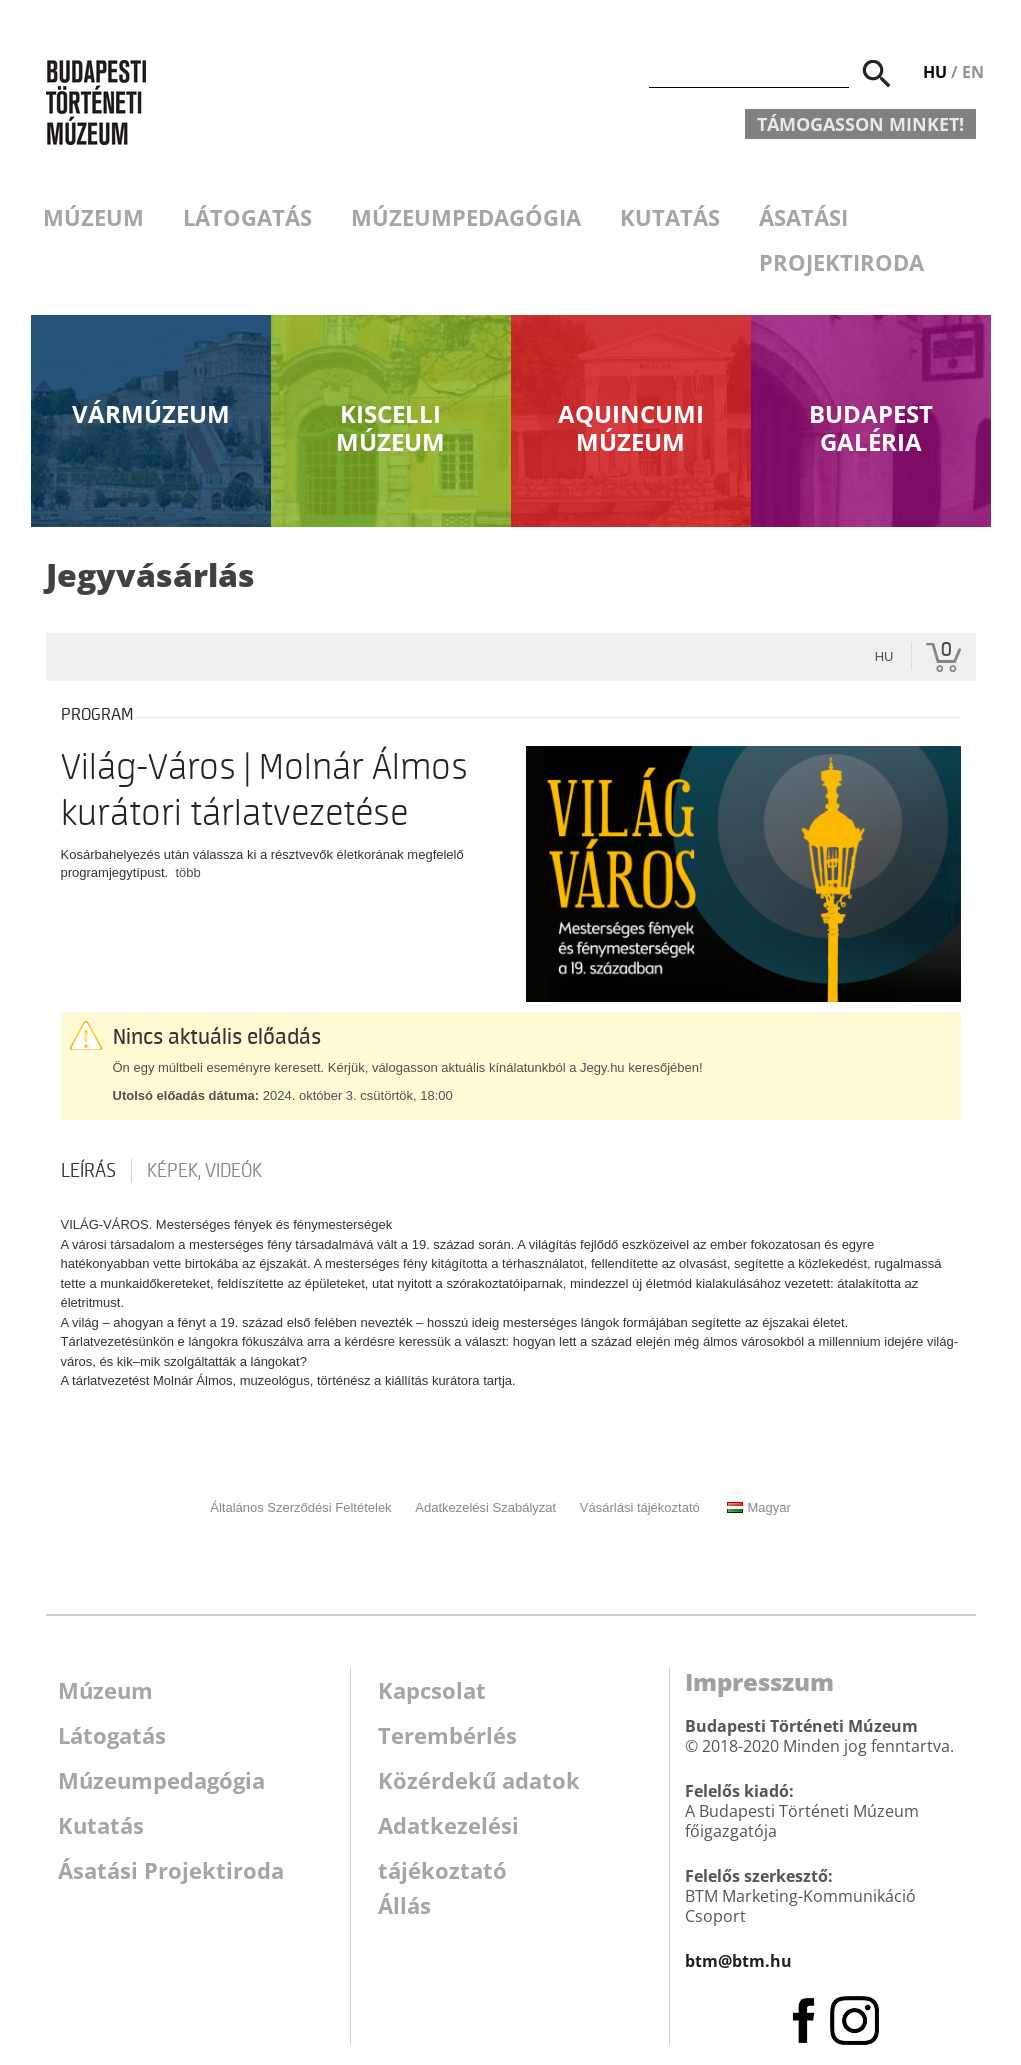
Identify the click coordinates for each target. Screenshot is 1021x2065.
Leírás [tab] (88, 1171)
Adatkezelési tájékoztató (448, 1829)
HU (935, 72)
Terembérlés (447, 1735)
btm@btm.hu (738, 1961)
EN (973, 72)
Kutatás (670, 217)
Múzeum (93, 217)
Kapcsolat (432, 1690)
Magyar (758, 1507)
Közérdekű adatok (479, 1780)
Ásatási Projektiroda (841, 239)
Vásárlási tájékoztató (640, 1507)
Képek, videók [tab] (204, 1171)
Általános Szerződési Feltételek (300, 1507)
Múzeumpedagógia (466, 217)
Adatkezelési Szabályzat (485, 1507)
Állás (404, 1905)
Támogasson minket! (860, 124)
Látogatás (247, 217)
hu (884, 656)
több (187, 872)
